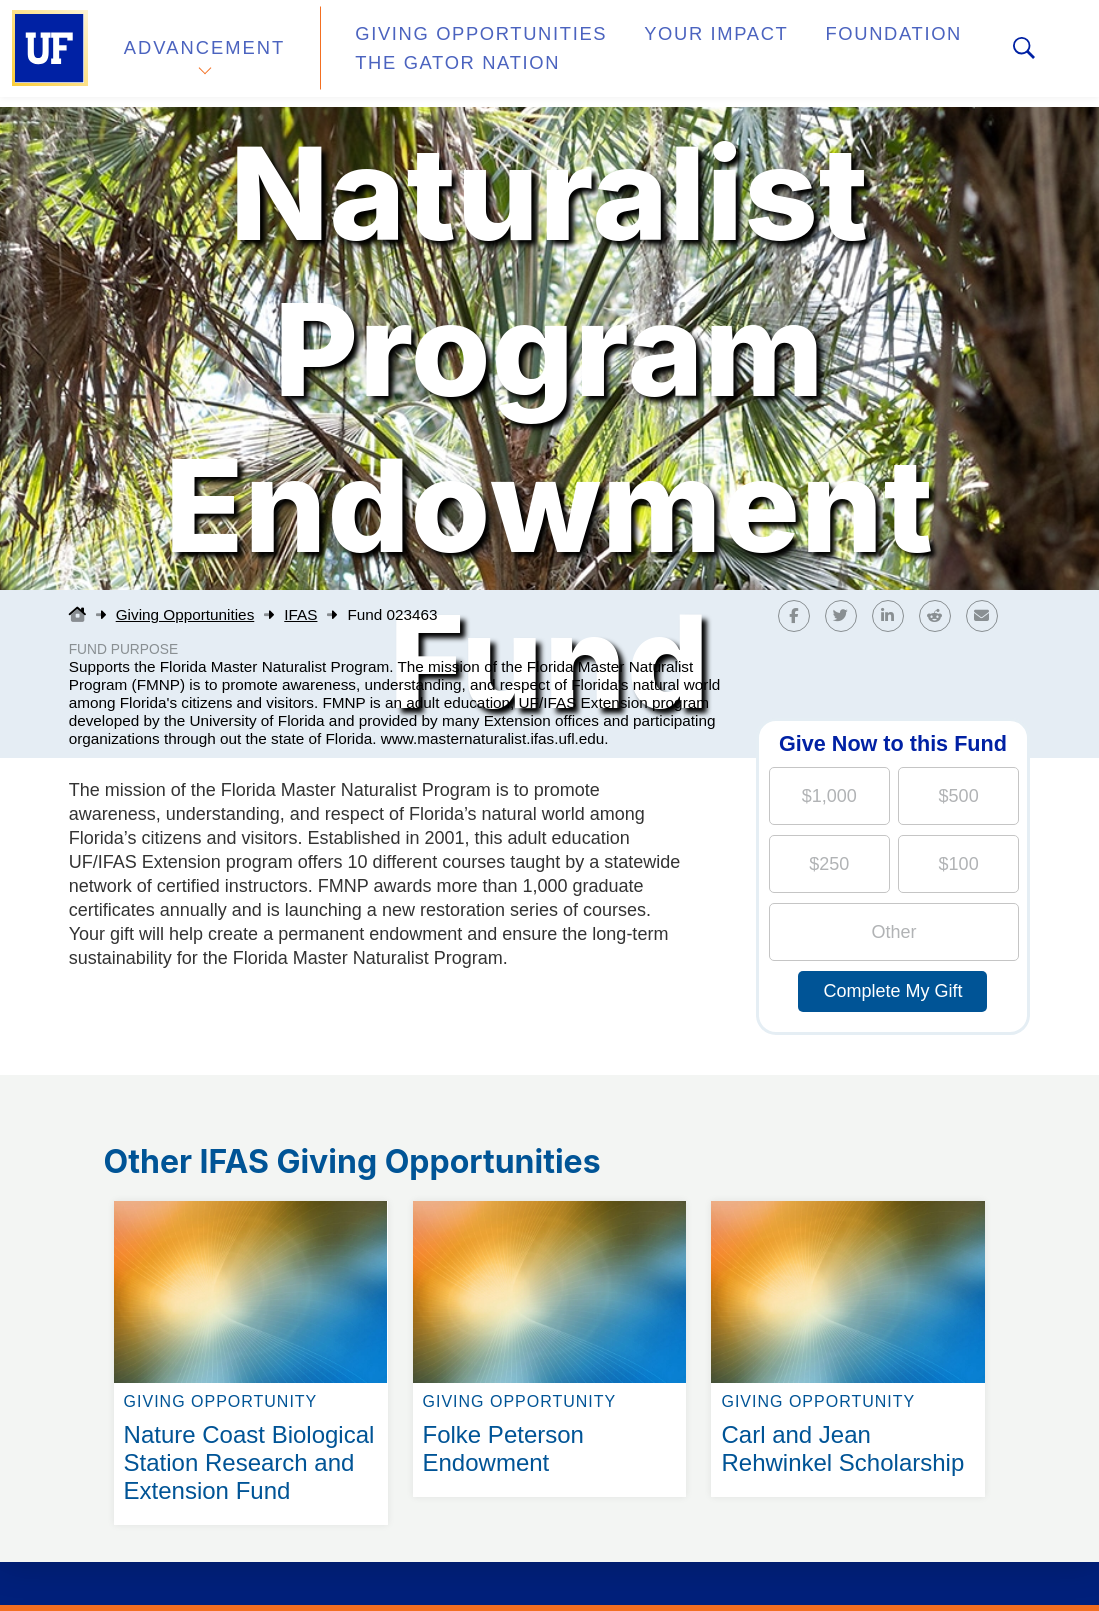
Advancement (204, 53)
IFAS (300, 614)
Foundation (826, 43)
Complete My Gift (892, 991)
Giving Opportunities (455, 43)
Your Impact (666, 43)
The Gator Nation (435, 64)
